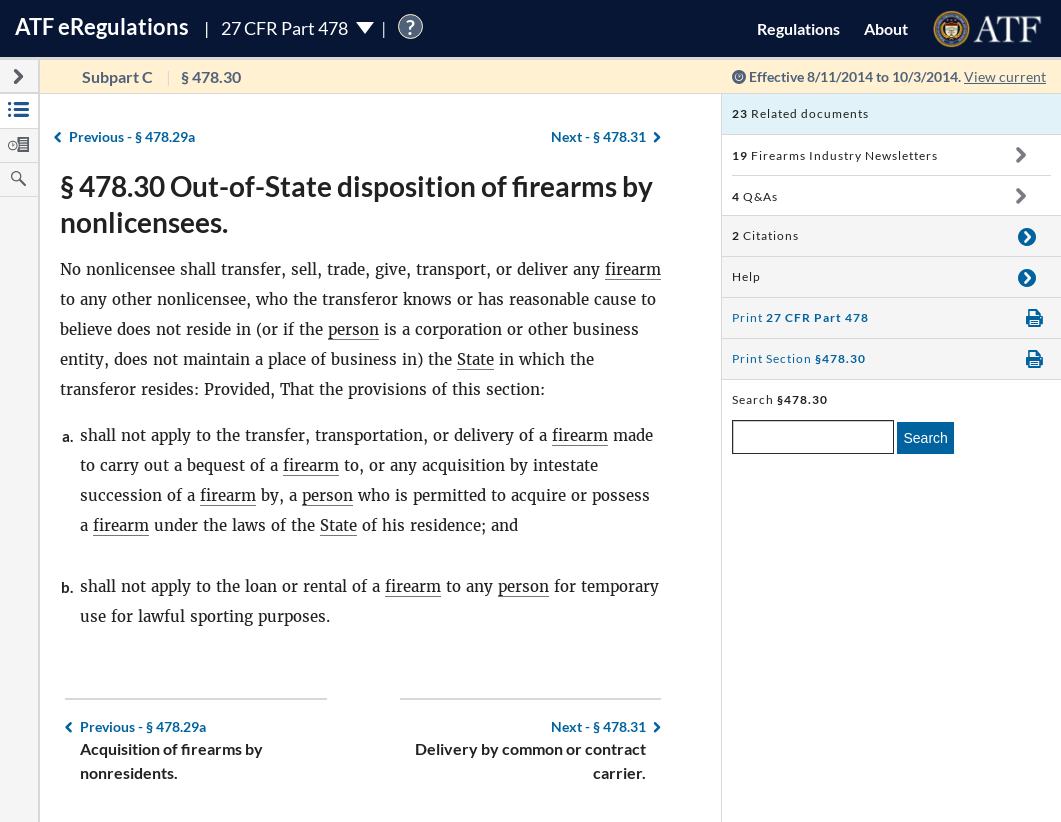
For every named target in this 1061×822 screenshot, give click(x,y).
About (886, 28)
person (353, 329)
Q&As (755, 196)
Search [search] (925, 438)
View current (1005, 76)
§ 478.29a (132, 136)
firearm (633, 269)
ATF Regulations (102, 26)
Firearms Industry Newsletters (835, 155)
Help (746, 276)
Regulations (798, 28)
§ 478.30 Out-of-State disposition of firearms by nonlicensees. (356, 204)
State (475, 359)
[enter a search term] (813, 437)
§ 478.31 (598, 136)
